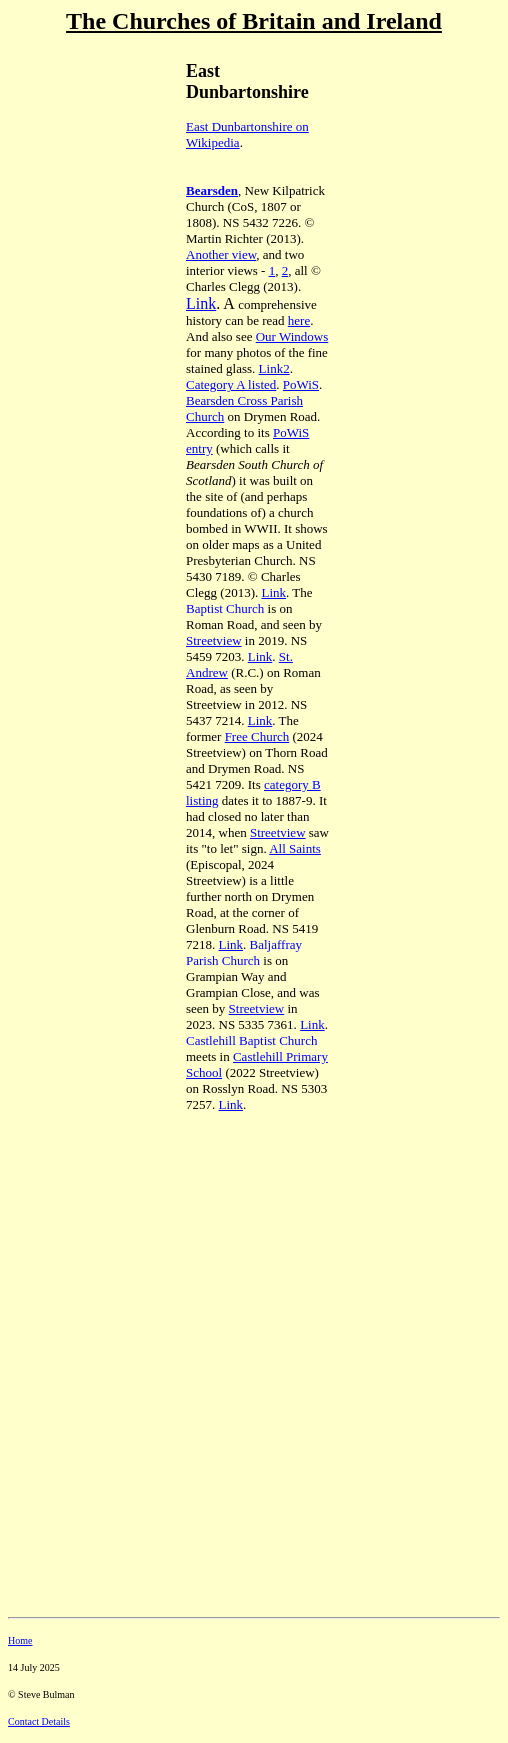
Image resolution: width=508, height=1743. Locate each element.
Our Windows (292, 336)
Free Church (257, 736)
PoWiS (301, 384)
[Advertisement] (78, 181)
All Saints (295, 848)
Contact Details (39, 1721)
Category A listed (231, 384)
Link (201, 303)
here (299, 320)
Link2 (274, 368)
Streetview (214, 640)
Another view (221, 254)
